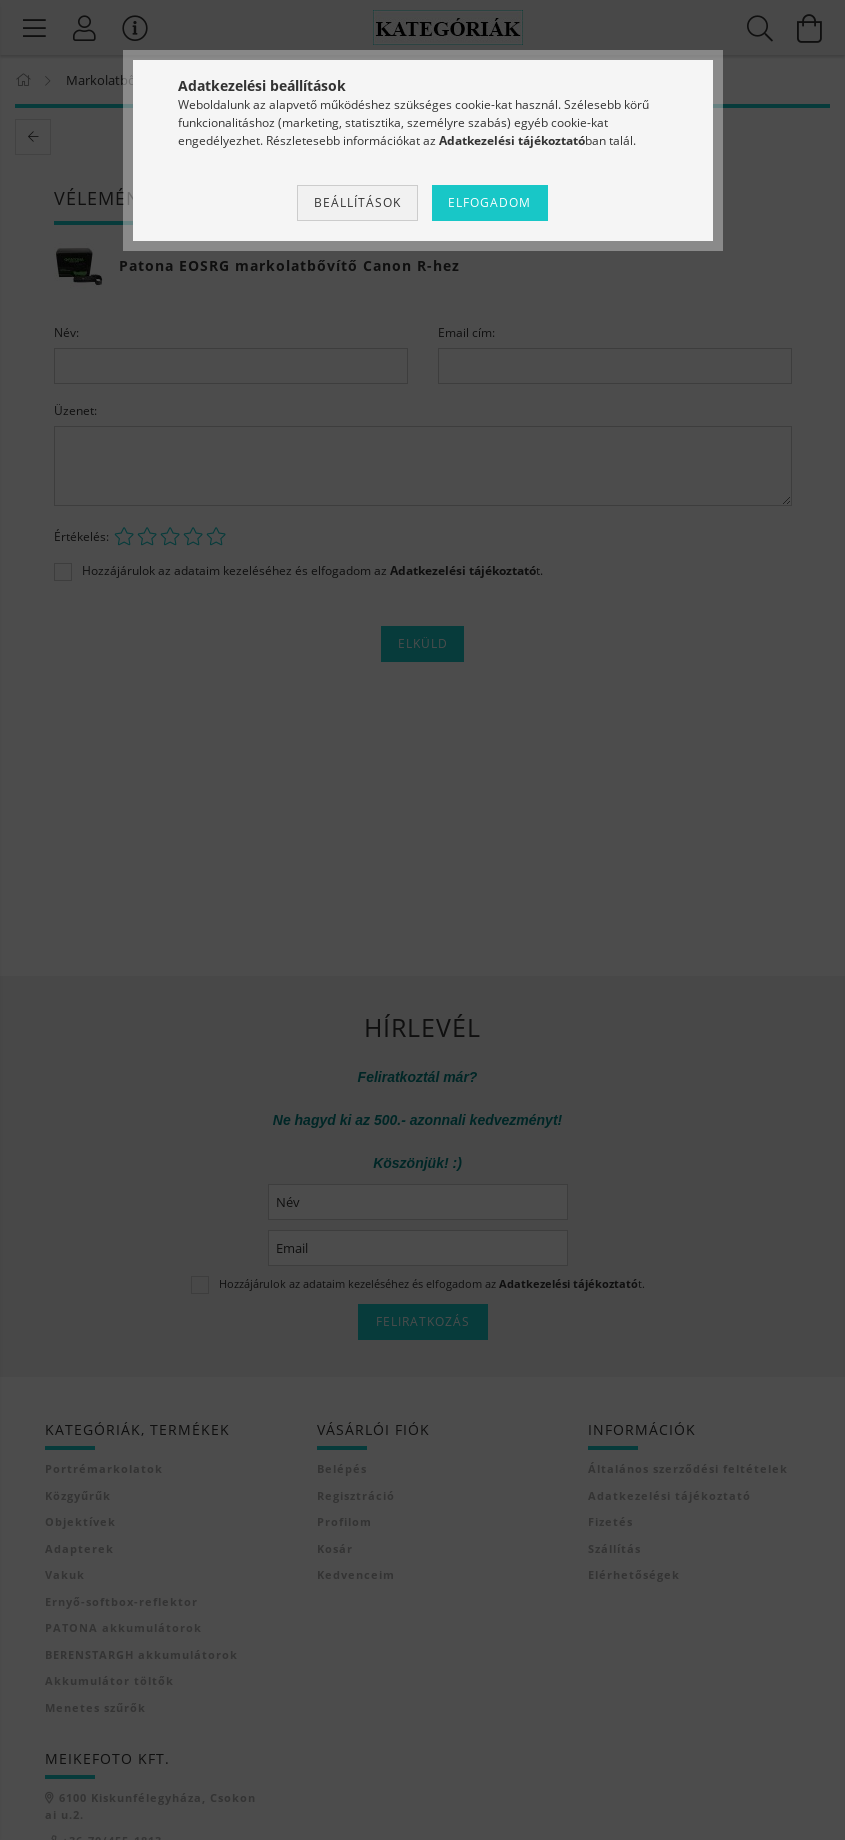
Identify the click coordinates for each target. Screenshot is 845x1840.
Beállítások (357, 202)
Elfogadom (489, 202)
